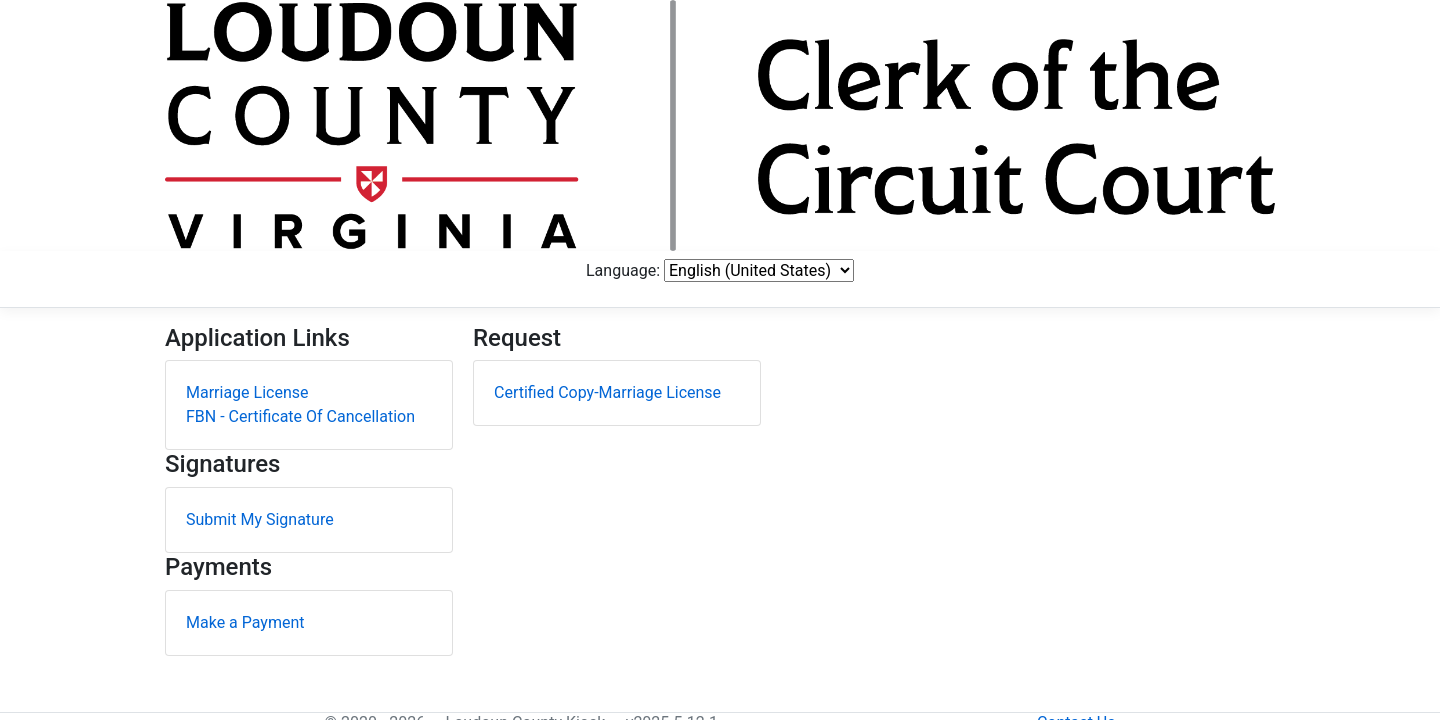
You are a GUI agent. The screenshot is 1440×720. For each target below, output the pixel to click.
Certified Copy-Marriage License (607, 210)
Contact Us (1235, 689)
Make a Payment (245, 439)
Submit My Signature (260, 337)
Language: (1043, 57)
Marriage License (247, 210)
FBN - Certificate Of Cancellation (300, 234)
